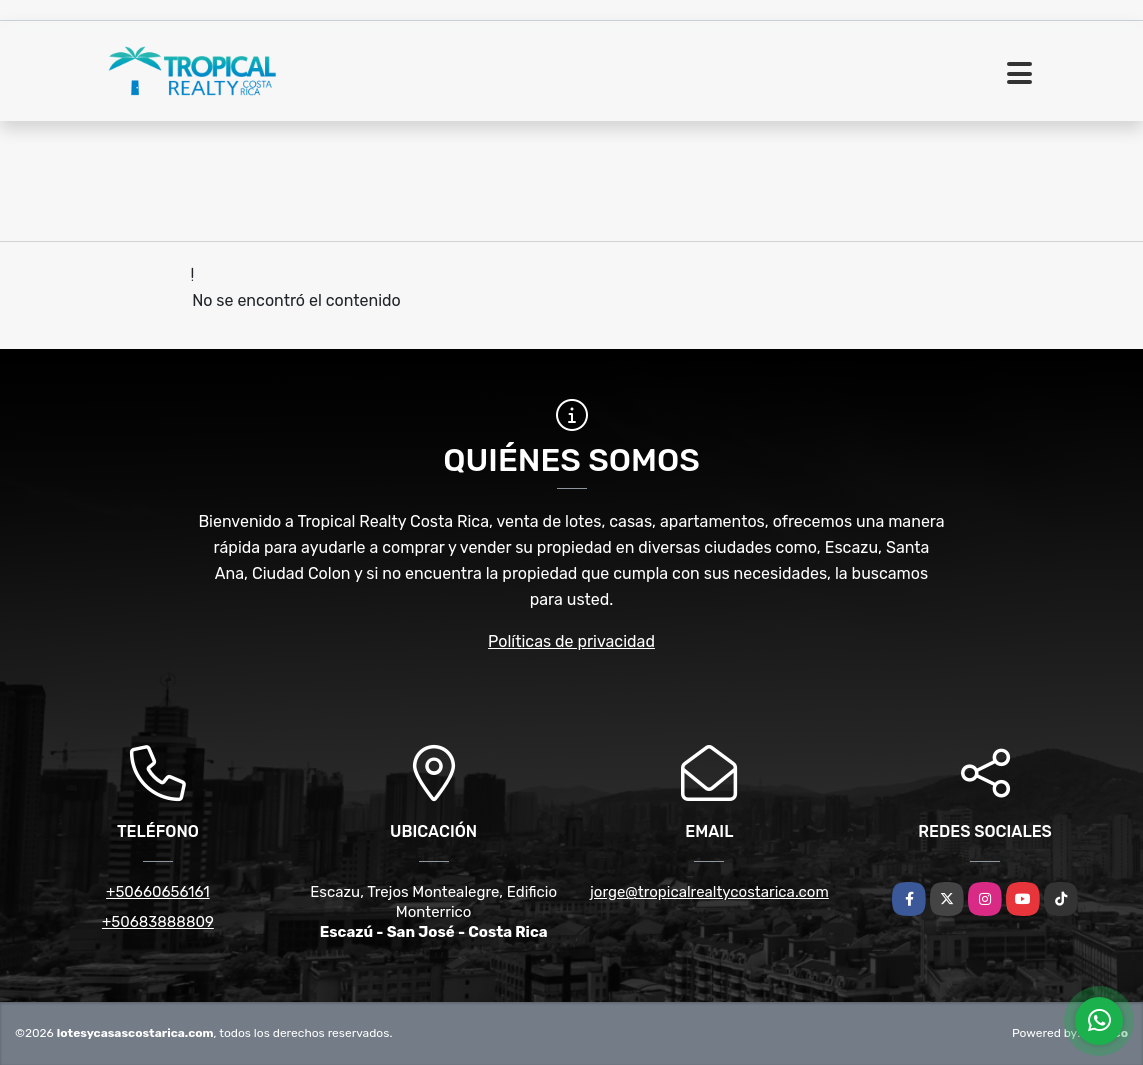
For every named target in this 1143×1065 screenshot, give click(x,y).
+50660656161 (158, 892)
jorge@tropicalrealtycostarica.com (709, 892)
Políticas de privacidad (571, 641)
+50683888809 (158, 922)
